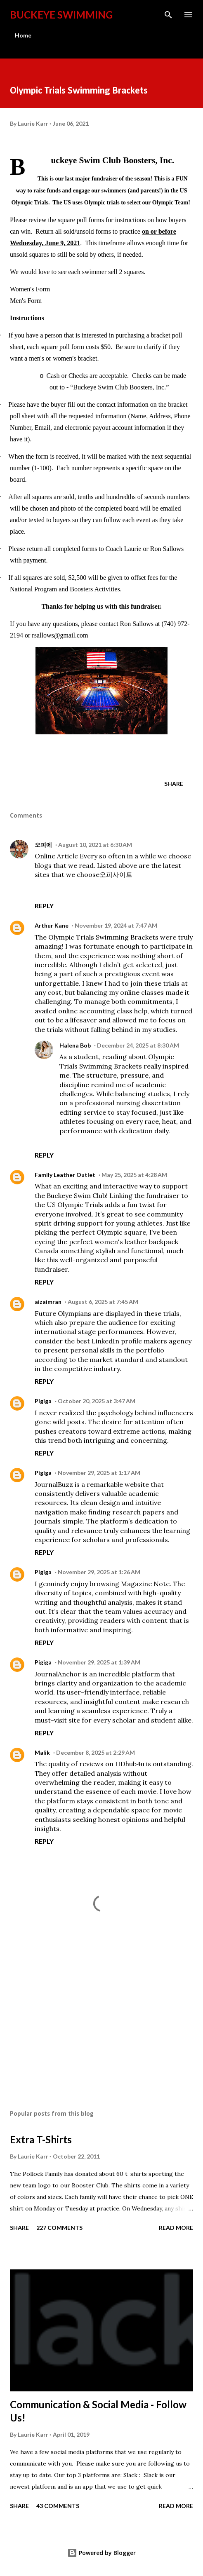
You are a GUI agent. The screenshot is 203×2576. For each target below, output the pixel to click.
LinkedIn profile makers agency (141, 1341)
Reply (44, 905)
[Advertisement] (101, 2026)
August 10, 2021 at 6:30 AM (95, 844)
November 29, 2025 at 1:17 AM (99, 1472)
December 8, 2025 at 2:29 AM (95, 1752)
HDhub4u (129, 1764)
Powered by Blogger (101, 2553)
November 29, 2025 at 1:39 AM (99, 1662)
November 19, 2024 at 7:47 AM (116, 925)
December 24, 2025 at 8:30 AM (138, 1045)
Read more (176, 2227)
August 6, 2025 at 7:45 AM (103, 1301)
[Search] (168, 15)
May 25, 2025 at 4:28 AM (134, 1174)
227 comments (59, 2227)
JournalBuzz (54, 1484)
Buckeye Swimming (61, 15)
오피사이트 (115, 874)
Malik (42, 1752)
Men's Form (26, 300)
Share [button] (173, 783)
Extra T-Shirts (41, 2139)
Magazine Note (145, 1584)
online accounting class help (102, 1011)
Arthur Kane (51, 925)
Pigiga (43, 1400)
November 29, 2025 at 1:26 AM (99, 1571)
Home (23, 35)
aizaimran (48, 1301)
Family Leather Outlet (65, 1174)
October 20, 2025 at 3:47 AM (96, 1400)
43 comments (57, 2505)
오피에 (43, 844)
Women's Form (30, 289)
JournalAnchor (58, 1674)
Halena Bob (75, 1045)
